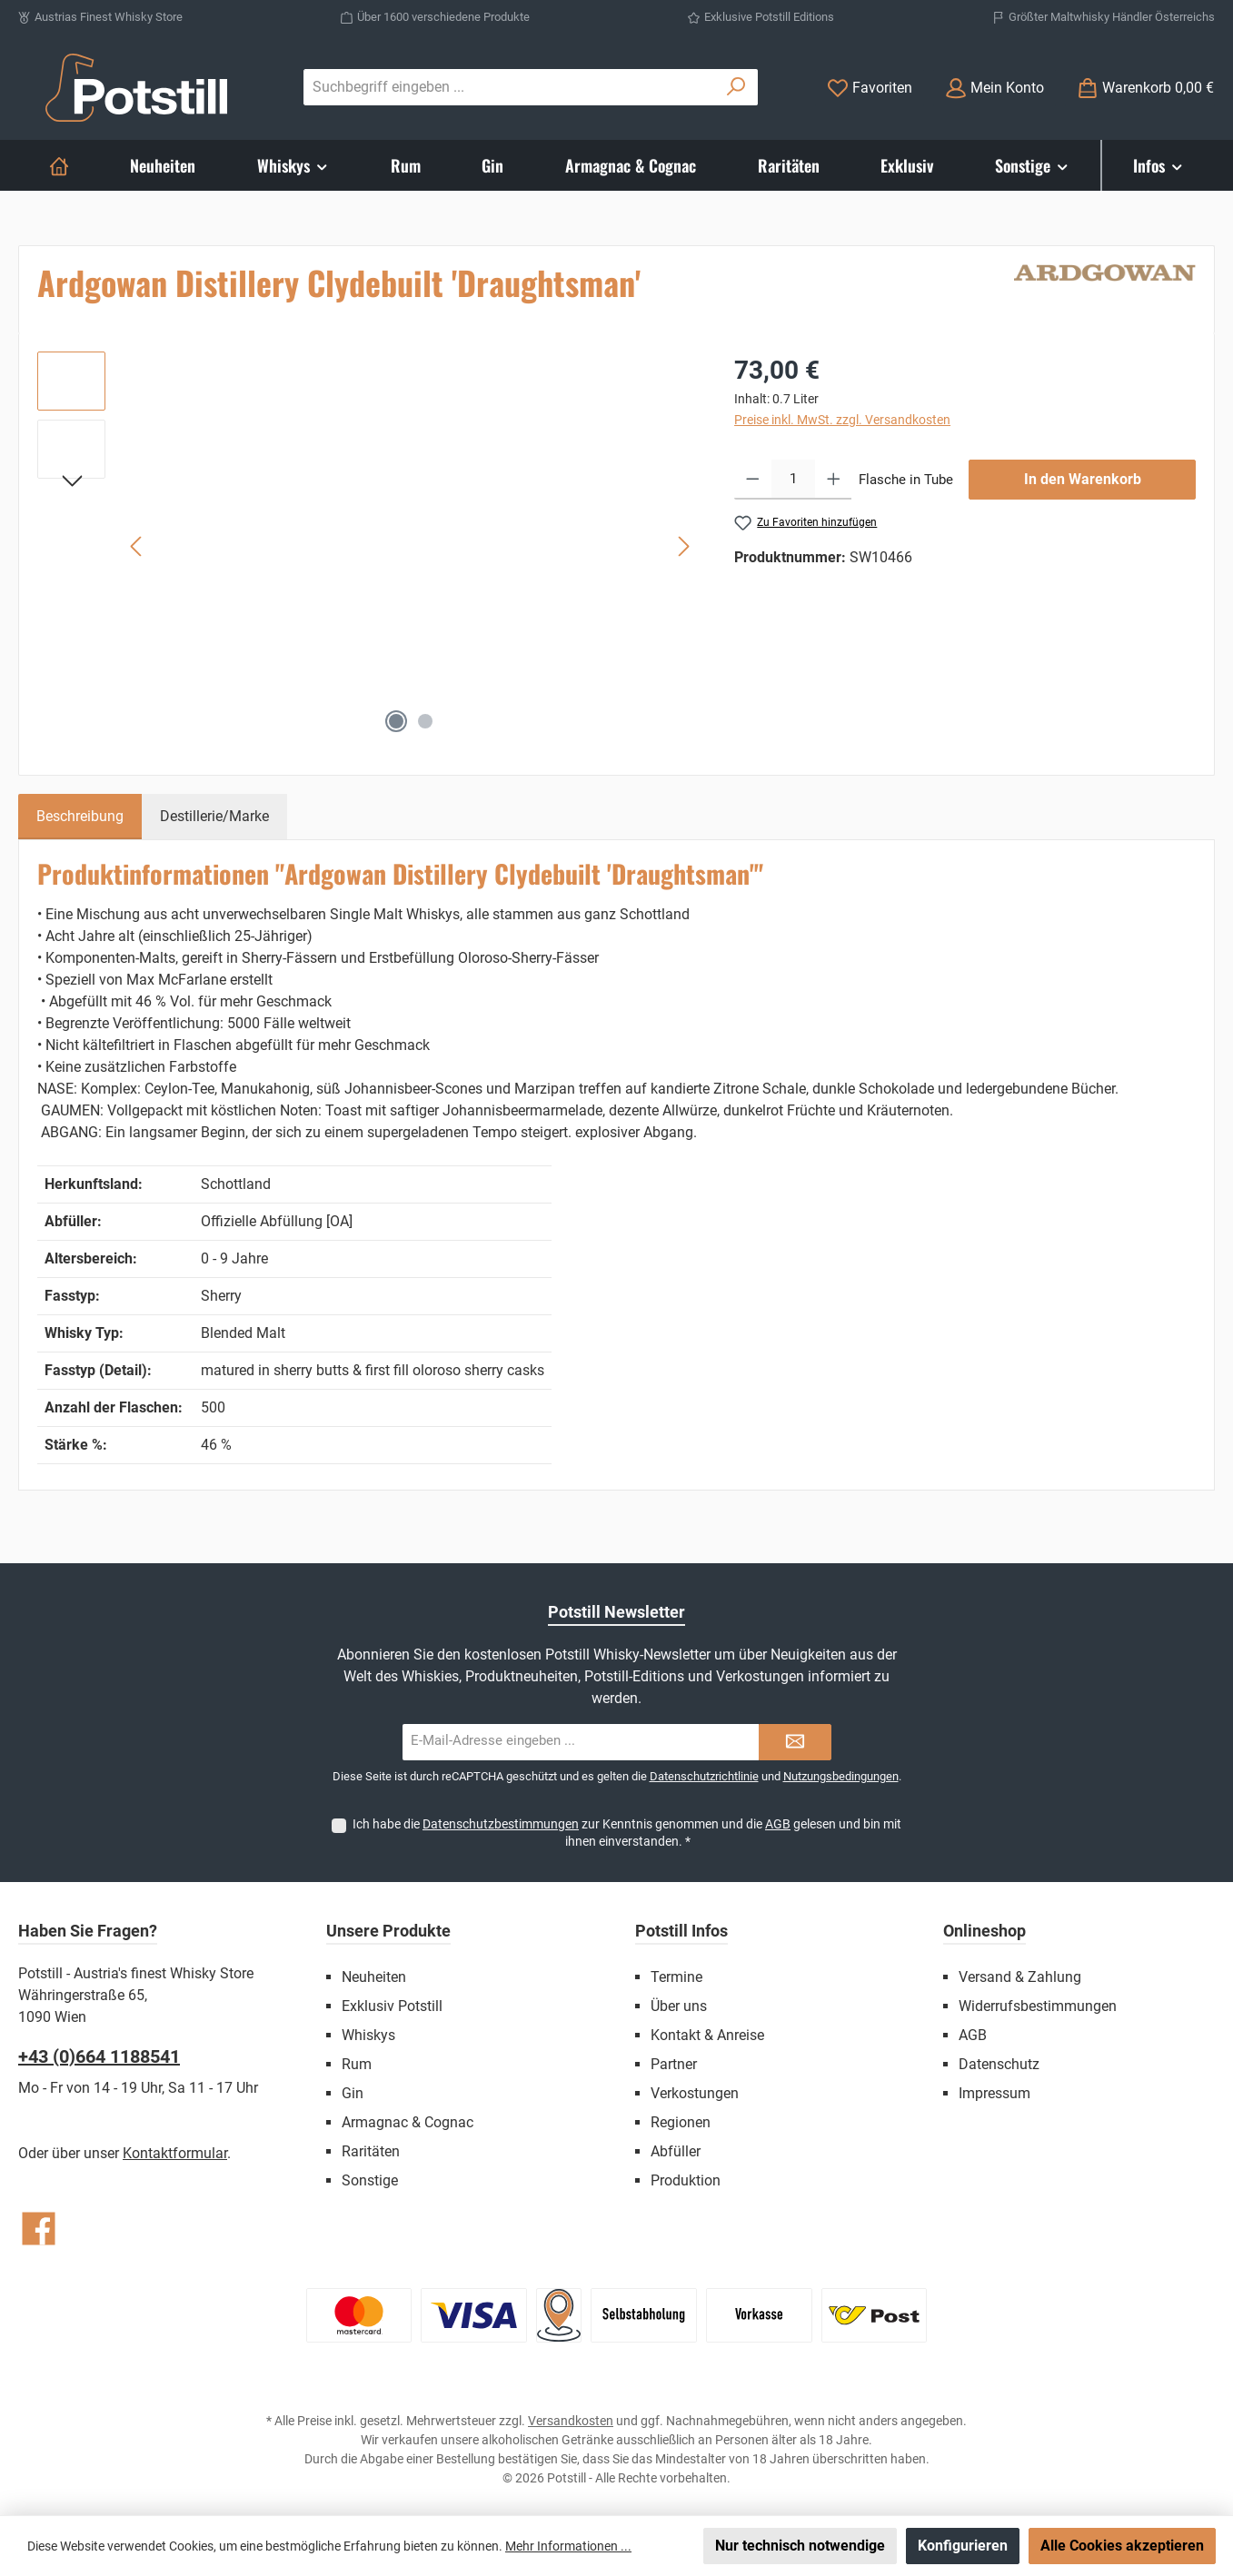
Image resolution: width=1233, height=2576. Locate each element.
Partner (674, 2064)
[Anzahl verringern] (752, 480)
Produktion (686, 2180)
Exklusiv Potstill (392, 2006)
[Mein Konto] (994, 87)
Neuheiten (374, 1977)
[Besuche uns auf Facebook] (38, 2228)
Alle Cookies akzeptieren (1122, 2545)
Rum (357, 2064)
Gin (352, 2093)
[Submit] (795, 1742)
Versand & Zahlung (1020, 1977)
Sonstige (370, 2180)
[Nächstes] (683, 546)
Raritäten (371, 2151)
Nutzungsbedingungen (841, 1776)
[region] (367, 547)
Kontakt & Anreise (707, 2035)
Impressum (994, 2093)
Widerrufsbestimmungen (1038, 2006)
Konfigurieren (963, 2545)
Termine (676, 1977)
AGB (778, 1824)
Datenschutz (999, 2064)
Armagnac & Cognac (407, 2122)
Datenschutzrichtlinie (704, 1776)
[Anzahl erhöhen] (833, 480)
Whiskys (368, 2035)
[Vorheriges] (137, 546)
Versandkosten (570, 2420)
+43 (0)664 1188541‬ (99, 2056)
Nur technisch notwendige (800, 2545)
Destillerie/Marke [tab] (214, 816)
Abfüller (676, 2151)
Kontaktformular (175, 2153)
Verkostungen (695, 2093)
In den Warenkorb (1082, 479)
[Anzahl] (793, 480)
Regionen (681, 2122)
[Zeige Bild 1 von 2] (396, 721)
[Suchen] (736, 87)
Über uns (679, 2006)
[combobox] (509, 87)
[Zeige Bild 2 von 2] (425, 721)
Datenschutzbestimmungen (501, 1824)
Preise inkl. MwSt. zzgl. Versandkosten (842, 419)
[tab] (80, 816)
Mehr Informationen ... (568, 2546)
